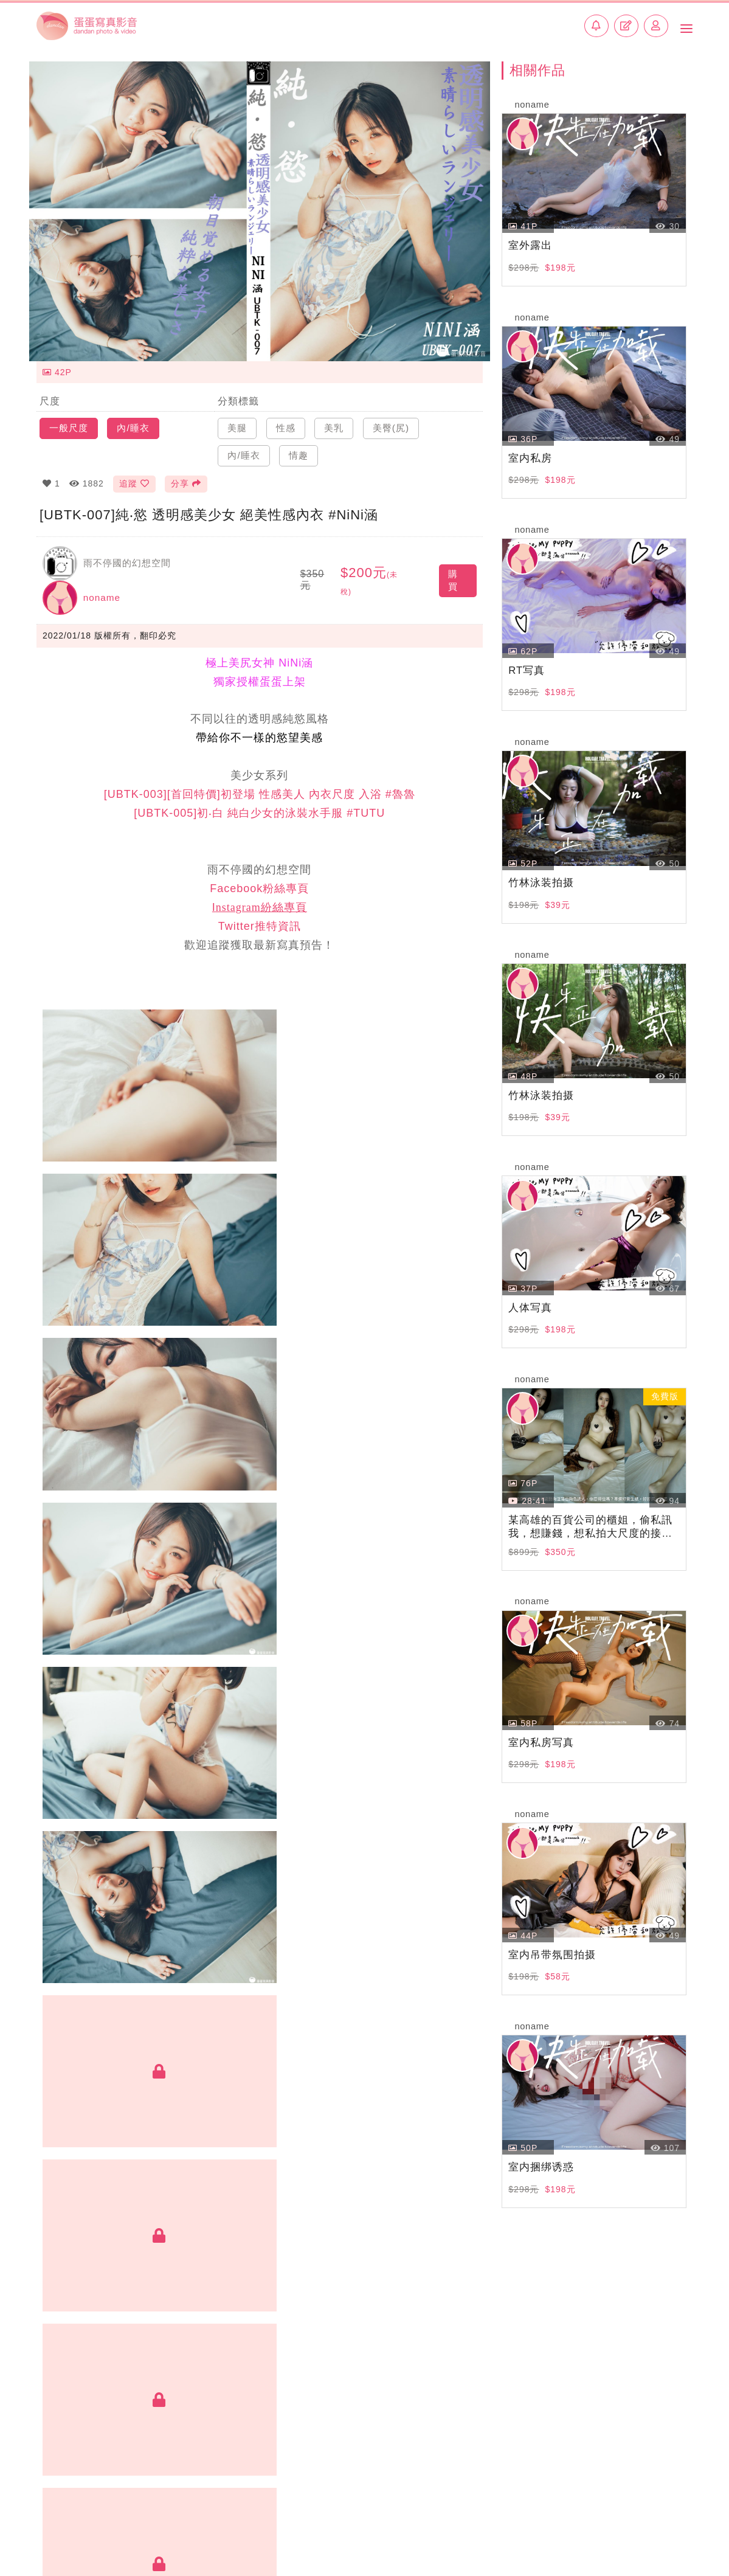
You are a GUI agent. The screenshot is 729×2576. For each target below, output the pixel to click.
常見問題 (564, 2514)
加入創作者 (186, 2514)
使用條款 (618, 2514)
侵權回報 (672, 2514)
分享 (189, 474)
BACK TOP (364, 2471)
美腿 (237, 418)
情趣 (301, 445)
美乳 (336, 418)
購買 (452, 572)
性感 (287, 418)
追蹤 (134, 474)
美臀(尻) (395, 418)
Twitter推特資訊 (259, 921)
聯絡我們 (248, 2514)
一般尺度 (70, 418)
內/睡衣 (136, 418)
